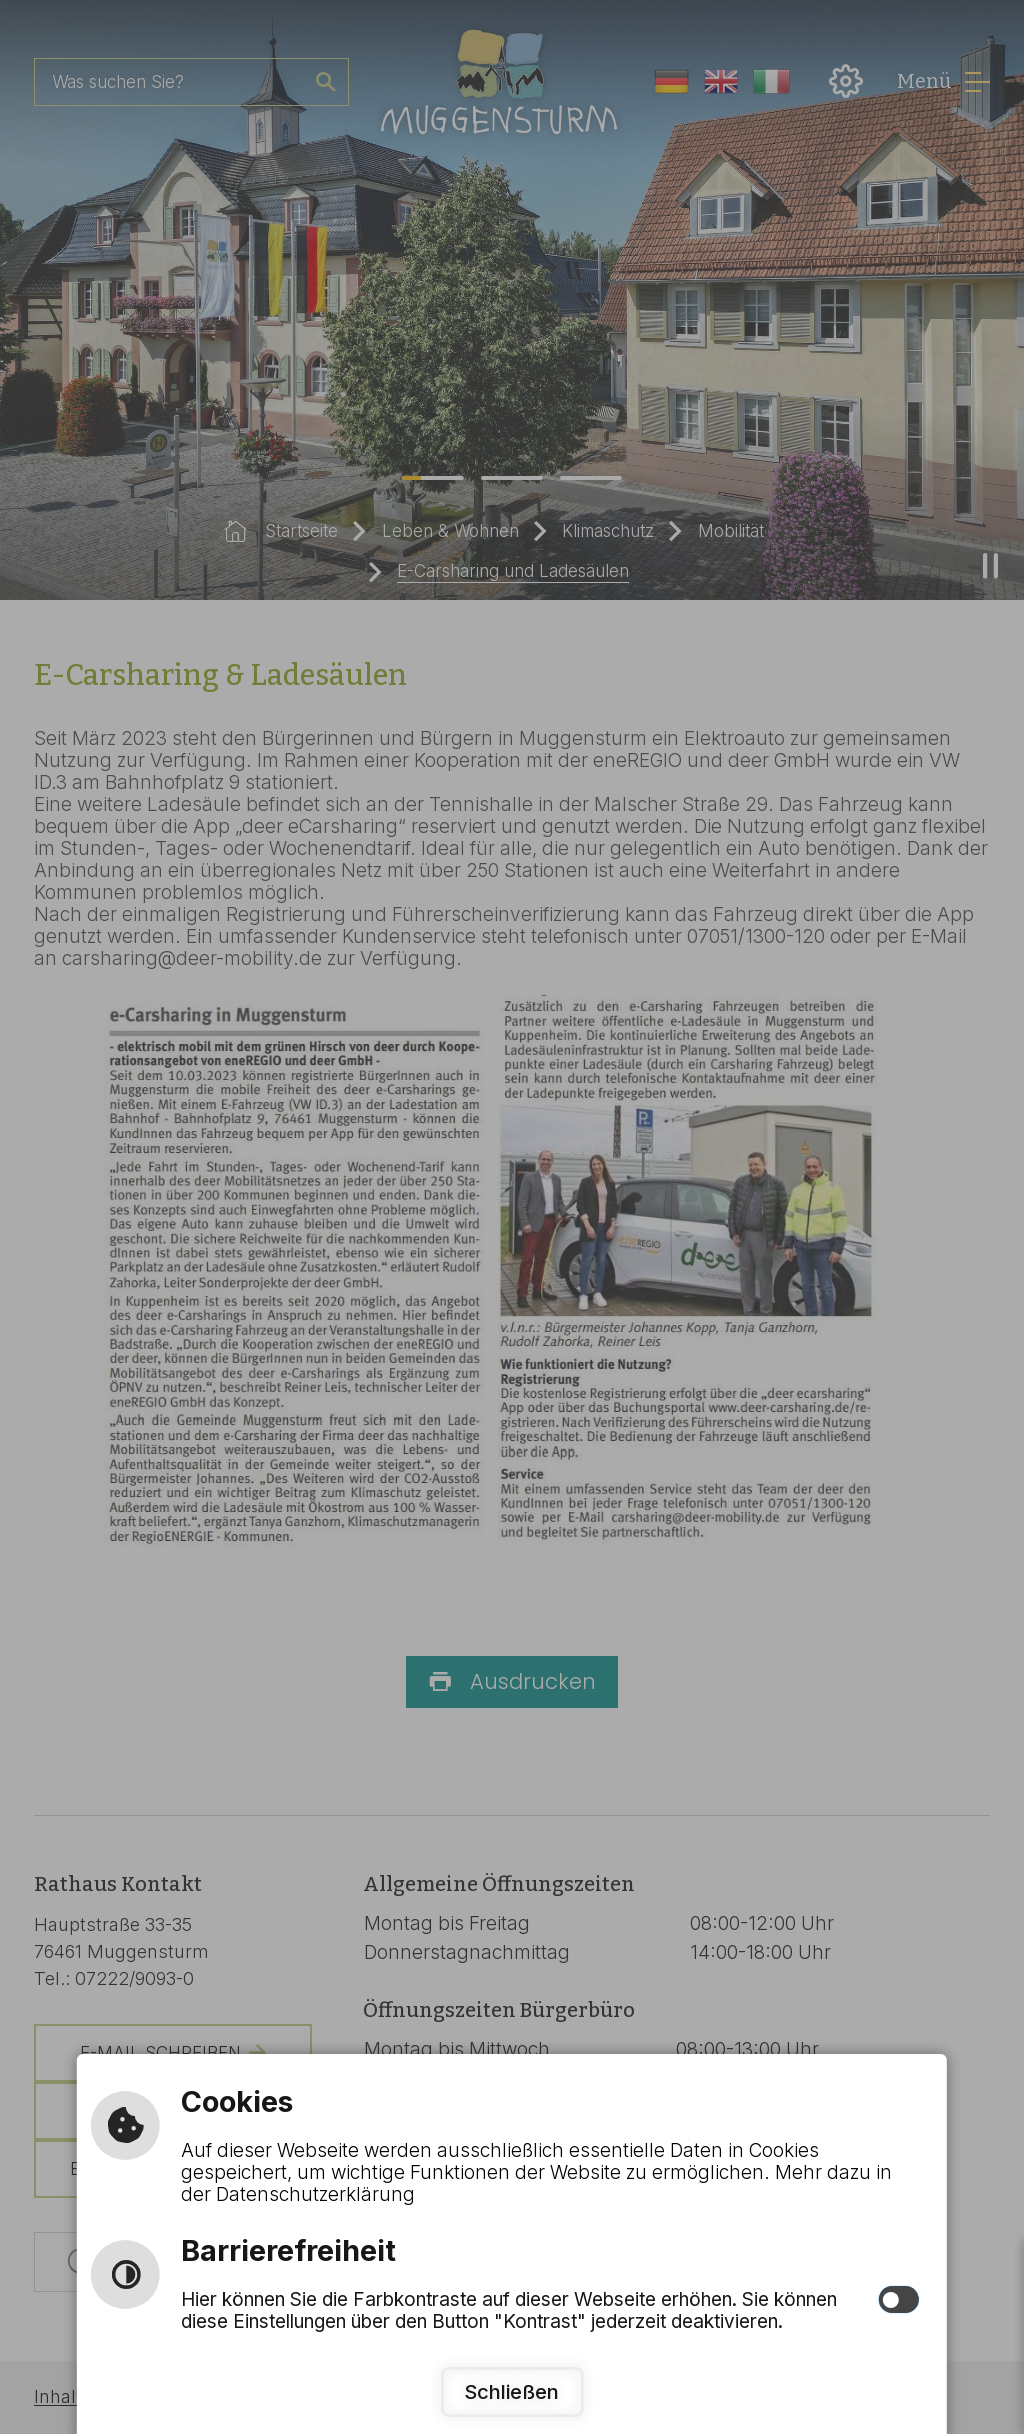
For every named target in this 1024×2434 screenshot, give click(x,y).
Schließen (511, 2391)
